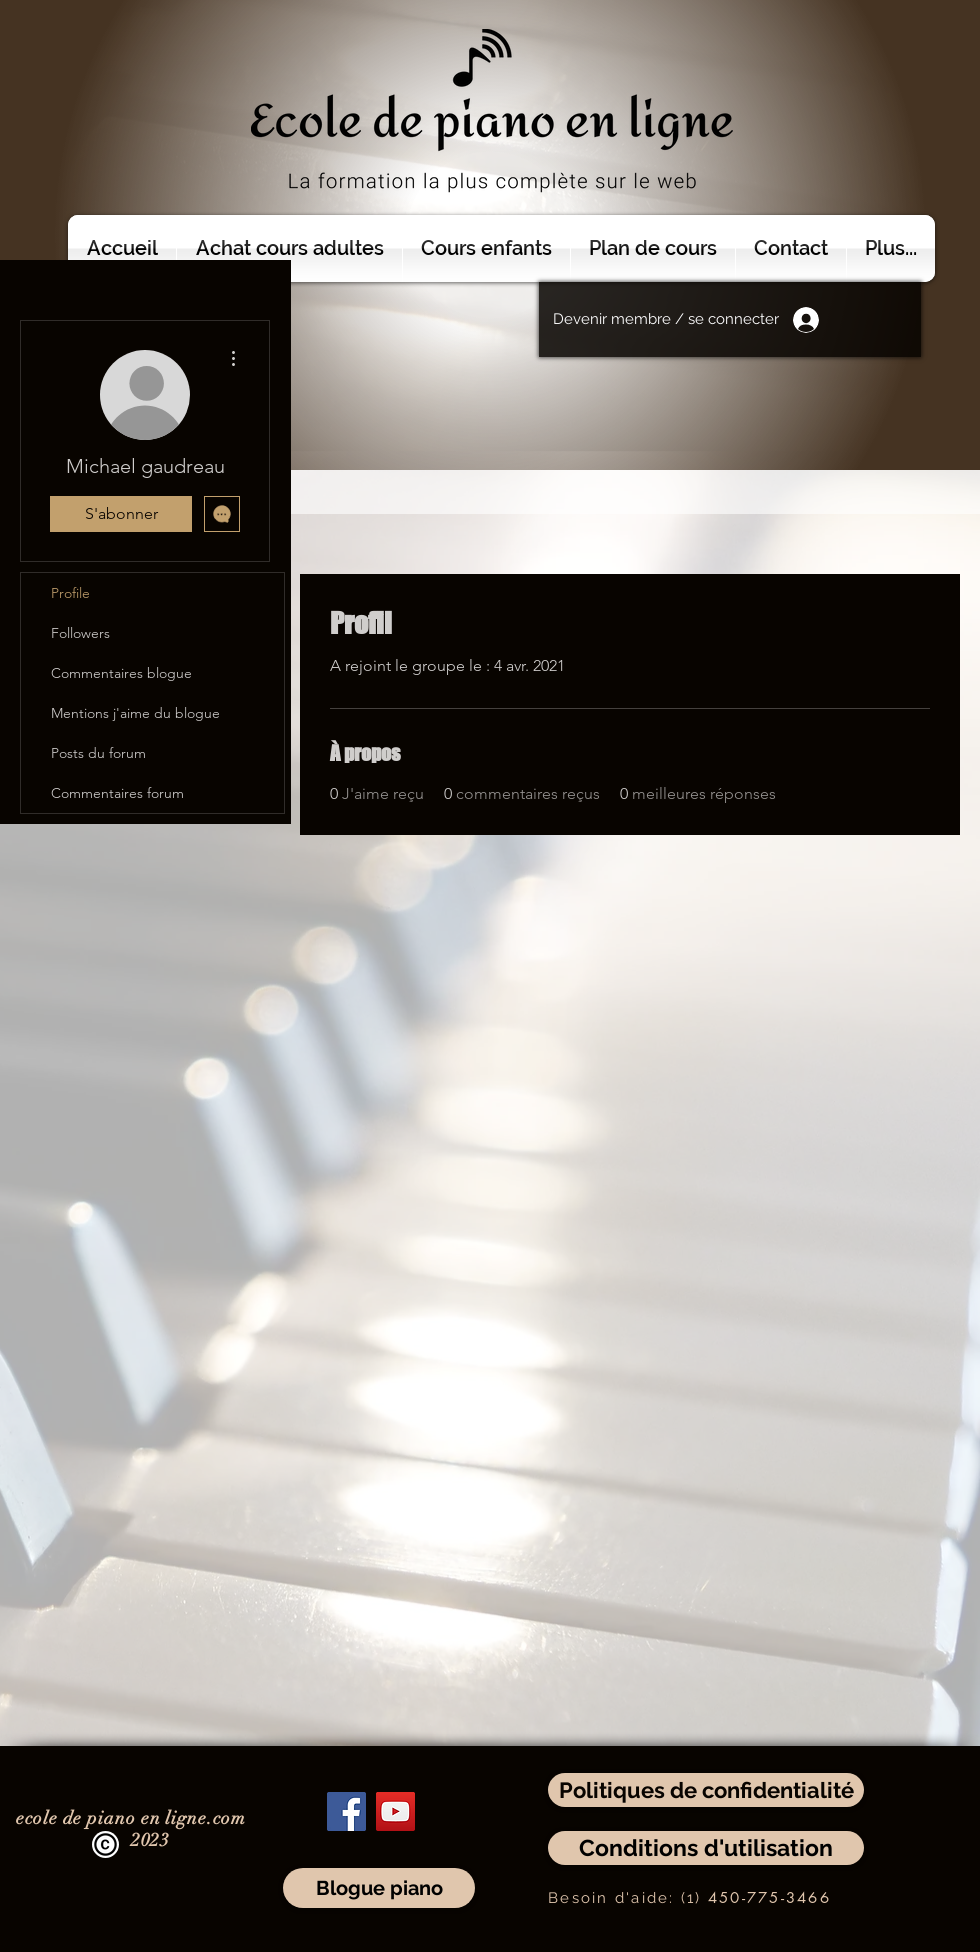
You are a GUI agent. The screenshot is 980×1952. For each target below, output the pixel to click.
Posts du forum (98, 753)
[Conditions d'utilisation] (706, 1848)
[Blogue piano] (379, 1888)
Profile (70, 593)
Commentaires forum (117, 793)
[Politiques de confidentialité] (706, 1790)
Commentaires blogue (121, 673)
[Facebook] (346, 1811)
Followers (80, 633)
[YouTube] (395, 1811)
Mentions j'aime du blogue (135, 713)
